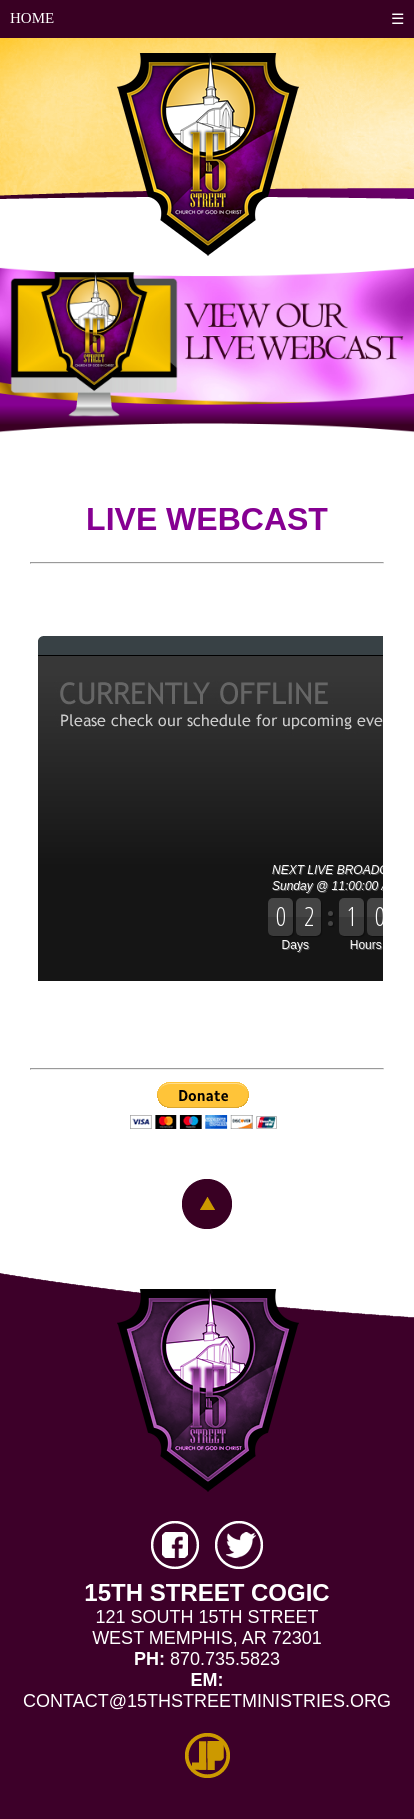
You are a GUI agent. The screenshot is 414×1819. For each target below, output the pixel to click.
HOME (32, 18)
